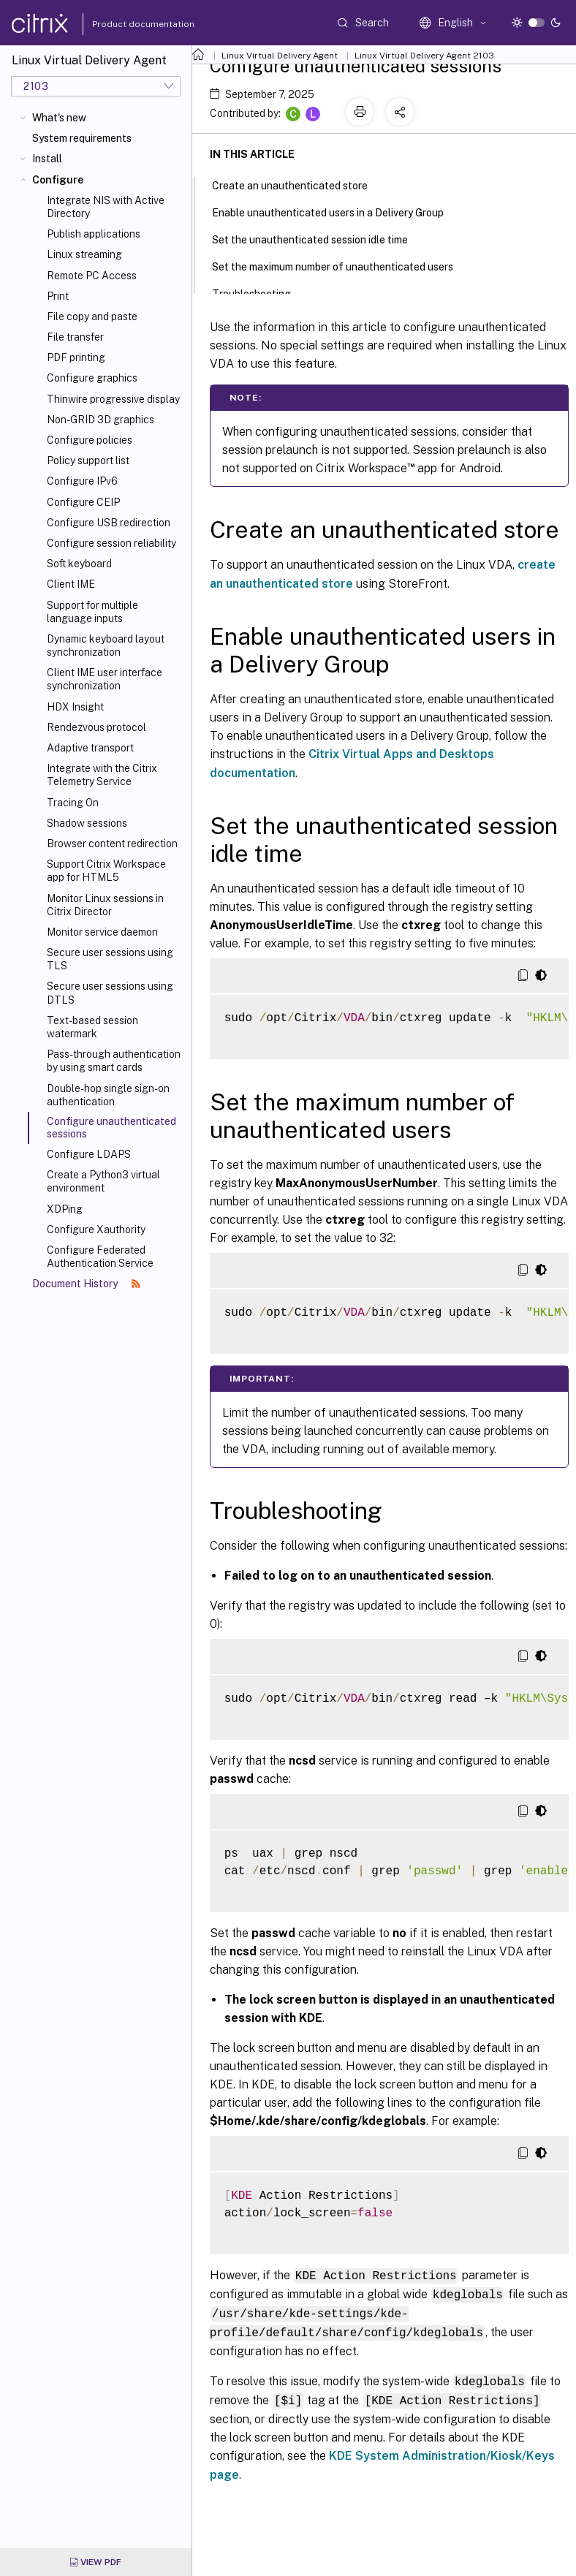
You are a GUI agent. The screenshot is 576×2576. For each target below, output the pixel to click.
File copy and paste (92, 316)
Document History (86, 1283)
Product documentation (125, 24)
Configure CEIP (83, 502)
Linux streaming (84, 254)
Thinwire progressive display (113, 399)
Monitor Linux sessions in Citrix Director (105, 905)
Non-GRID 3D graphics (100, 419)
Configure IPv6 (82, 481)
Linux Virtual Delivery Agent (279, 55)
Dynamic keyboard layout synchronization (105, 645)
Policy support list (88, 460)
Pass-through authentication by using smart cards (114, 1060)
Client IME (71, 584)
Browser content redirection (112, 843)
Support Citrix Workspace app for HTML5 (106, 870)
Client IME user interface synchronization (104, 679)
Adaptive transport (90, 748)
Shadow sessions (87, 823)
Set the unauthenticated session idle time (318, 238)
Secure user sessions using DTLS (110, 992)
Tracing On (73, 802)
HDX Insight (75, 707)
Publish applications (93, 234)
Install (47, 158)
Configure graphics (92, 378)
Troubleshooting (259, 292)
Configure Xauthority (96, 1229)
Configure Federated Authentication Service (100, 1256)
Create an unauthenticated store (298, 184)
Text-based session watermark (92, 1027)
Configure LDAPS (89, 1154)
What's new (59, 118)
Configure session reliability (111, 543)
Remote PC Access (92, 275)
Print (58, 296)
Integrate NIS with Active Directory (105, 206)
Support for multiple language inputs (92, 611)
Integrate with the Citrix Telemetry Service (102, 774)
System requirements (82, 138)
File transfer (75, 337)
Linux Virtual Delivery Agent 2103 (424, 55)
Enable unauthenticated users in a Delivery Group (336, 211)
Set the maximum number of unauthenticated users (340, 265)
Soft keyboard (79, 563)
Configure (57, 180)
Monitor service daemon (102, 932)
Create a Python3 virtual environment (103, 1181)
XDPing (65, 1209)
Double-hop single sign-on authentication (108, 1095)
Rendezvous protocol (96, 727)
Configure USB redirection (108, 523)
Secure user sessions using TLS (110, 959)
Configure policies (89, 440)
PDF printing (76, 357)
